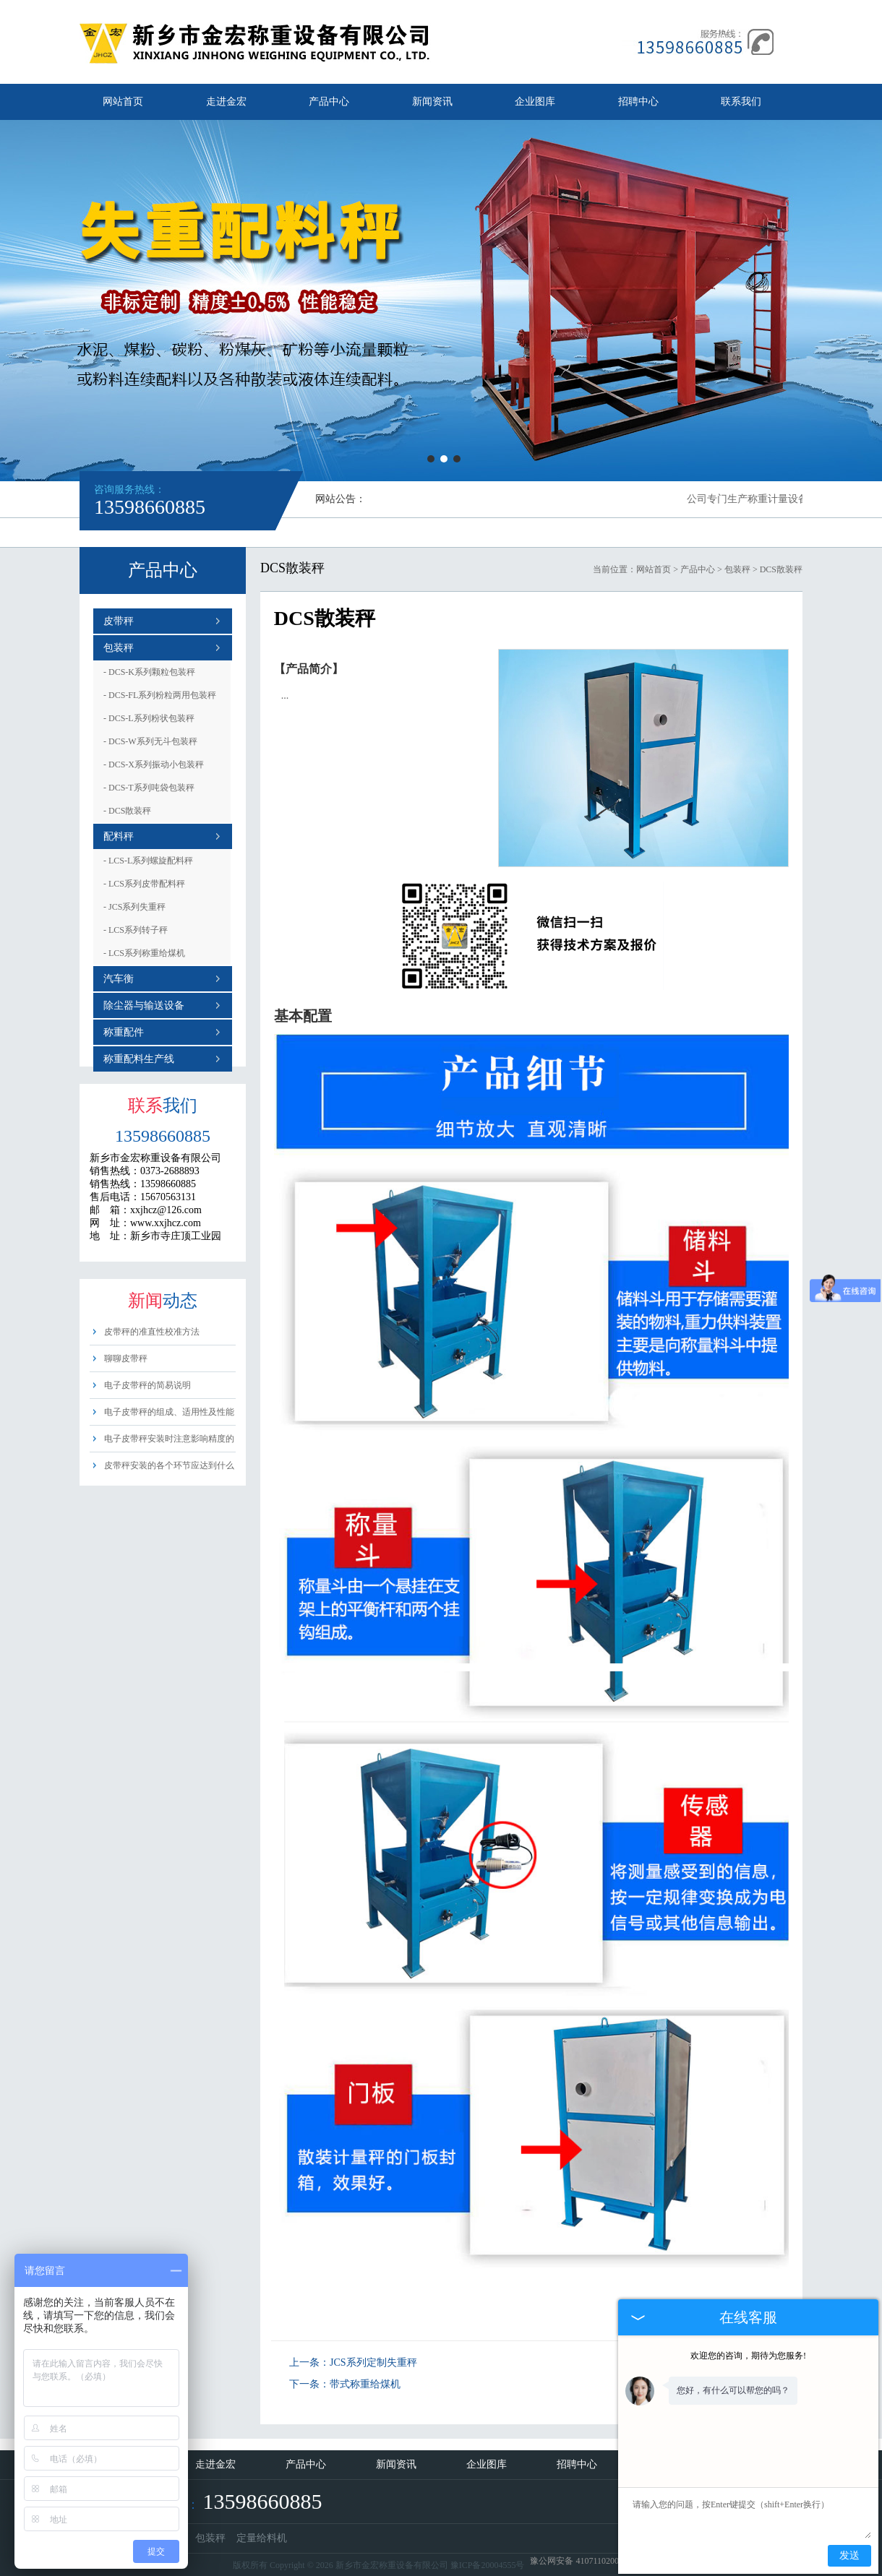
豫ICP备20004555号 (487, 2565)
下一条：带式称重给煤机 (345, 2384)
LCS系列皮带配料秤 (144, 884)
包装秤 (118, 647)
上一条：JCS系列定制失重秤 (353, 2362)
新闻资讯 (432, 101)
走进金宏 (226, 101)
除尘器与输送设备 (143, 1005)
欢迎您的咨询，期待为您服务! (748, 2356)
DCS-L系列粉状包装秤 (148, 718)
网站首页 (123, 101)
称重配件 (123, 1032)
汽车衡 (118, 978)
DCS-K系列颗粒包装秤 (149, 672)
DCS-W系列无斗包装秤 (150, 741)
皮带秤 (118, 621)
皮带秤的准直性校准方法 (152, 1332)
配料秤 (118, 836)
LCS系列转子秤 (135, 930)
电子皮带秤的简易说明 (147, 1385)
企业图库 (535, 101)
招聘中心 (638, 101)
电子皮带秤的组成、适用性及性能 (169, 1412)
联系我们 (741, 101)
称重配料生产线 (138, 1059)
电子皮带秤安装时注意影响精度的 (169, 1439)
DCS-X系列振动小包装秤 (153, 764)
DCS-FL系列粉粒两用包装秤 (159, 695)
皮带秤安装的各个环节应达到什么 (169, 1465)
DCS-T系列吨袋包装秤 (148, 788)
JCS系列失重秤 (134, 907)
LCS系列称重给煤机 (144, 953)
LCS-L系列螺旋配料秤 (148, 861)
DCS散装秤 (127, 811)
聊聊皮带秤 (125, 1358)
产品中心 (329, 101)
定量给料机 (261, 2538)
